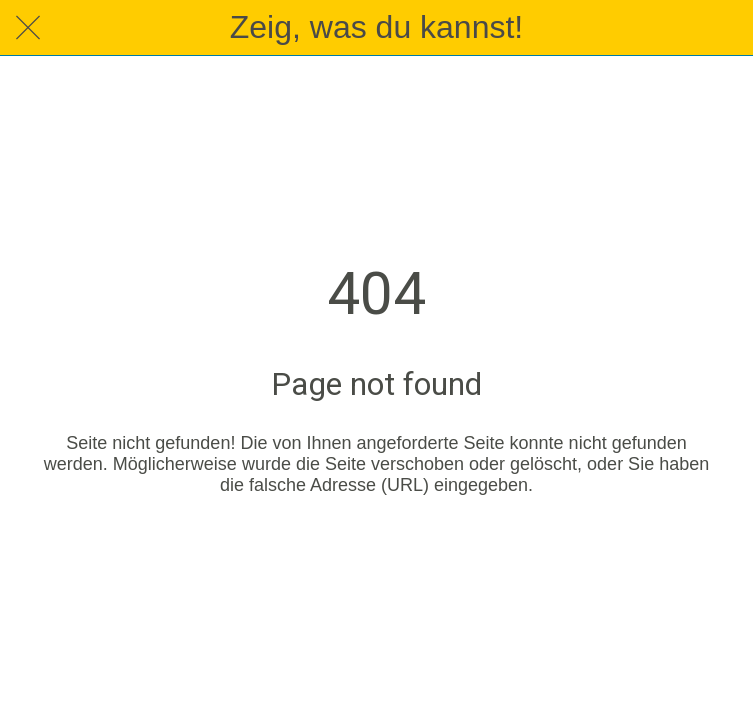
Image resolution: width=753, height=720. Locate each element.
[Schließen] (28, 28)
